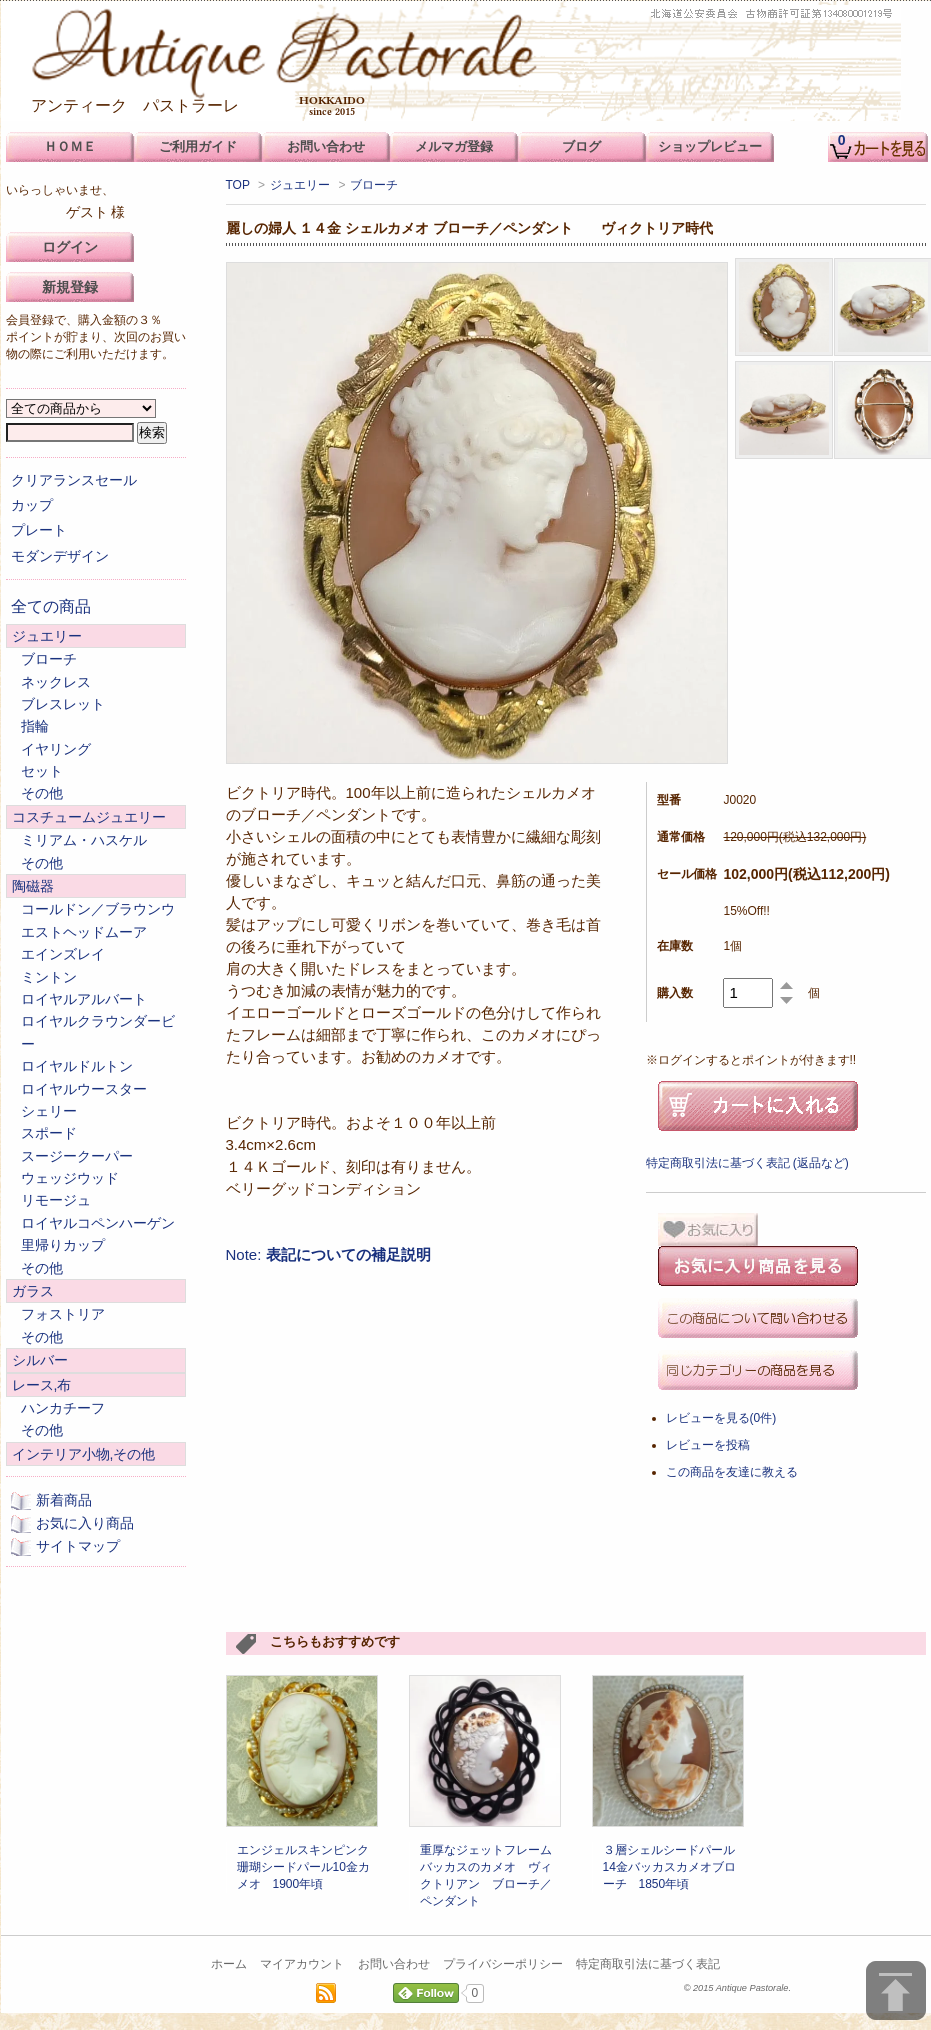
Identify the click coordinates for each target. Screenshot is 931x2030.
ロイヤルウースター (84, 1089)
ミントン (49, 977)
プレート (39, 530)
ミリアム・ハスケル (84, 840)
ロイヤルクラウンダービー (98, 1032)
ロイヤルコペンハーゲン (98, 1223)
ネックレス (56, 682)
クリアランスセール (74, 480)
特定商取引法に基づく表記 (648, 1964)
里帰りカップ (63, 1245)
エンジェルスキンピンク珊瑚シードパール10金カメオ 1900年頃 (303, 1867)
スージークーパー (77, 1156)
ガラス (33, 1291)
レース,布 (42, 1385)
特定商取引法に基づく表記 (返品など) (747, 1163)
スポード (49, 1133)
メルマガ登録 (454, 146)
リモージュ (56, 1200)
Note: (328, 1254)
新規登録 (70, 287)
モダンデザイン (60, 556)
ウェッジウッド (70, 1178)
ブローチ (374, 185)
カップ (32, 505)
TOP (238, 185)
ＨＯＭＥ (70, 146)
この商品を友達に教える (732, 1472)
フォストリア (63, 1314)
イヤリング (56, 749)
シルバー (40, 1360)
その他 (42, 793)
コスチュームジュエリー (89, 817)
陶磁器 (33, 886)
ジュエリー (300, 185)
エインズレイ (63, 954)
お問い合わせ (394, 1964)
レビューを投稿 (708, 1445)
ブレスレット (63, 704)
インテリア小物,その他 (84, 1454)
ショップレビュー (710, 146)
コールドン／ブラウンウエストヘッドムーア (98, 920)
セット (42, 771)
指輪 (35, 726)
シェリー (49, 1111)
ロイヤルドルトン (77, 1066)
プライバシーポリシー (503, 1964)
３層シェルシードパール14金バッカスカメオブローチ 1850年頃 (669, 1867)
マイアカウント (302, 1964)
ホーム (229, 1964)
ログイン (70, 247)
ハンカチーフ (63, 1408)
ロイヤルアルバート (84, 999)
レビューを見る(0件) (721, 1418)
